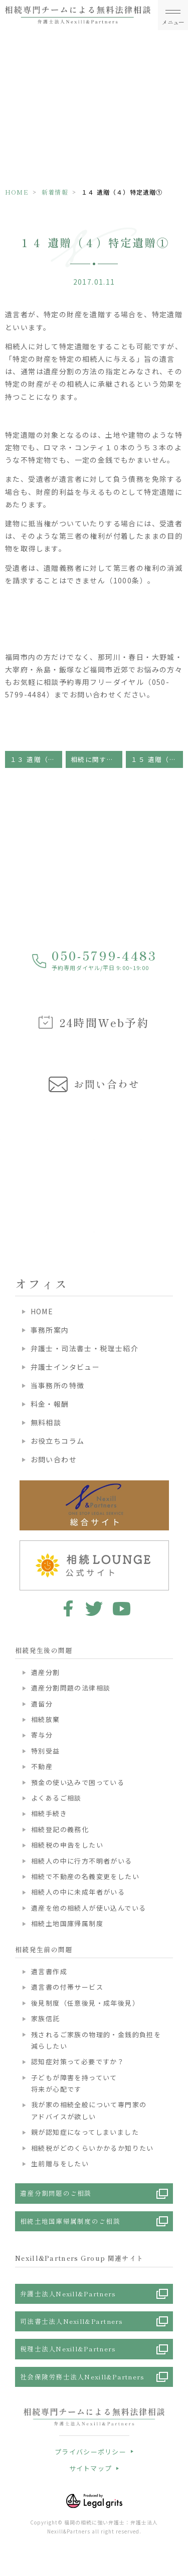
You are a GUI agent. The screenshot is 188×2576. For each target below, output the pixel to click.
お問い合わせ (54, 1459)
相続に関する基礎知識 (97, 759)
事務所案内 (50, 1330)
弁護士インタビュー (65, 1367)
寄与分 (42, 1735)
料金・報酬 (50, 1404)
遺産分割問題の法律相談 (70, 1687)
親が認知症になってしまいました (85, 2132)
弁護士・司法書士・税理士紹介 (85, 1348)
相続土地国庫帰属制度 (67, 1923)
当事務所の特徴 (58, 1385)
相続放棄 (45, 1719)
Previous (9, 1167)
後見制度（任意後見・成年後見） (85, 2003)
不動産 (42, 1766)
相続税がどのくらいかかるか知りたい (92, 2148)
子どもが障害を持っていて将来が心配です (74, 2083)
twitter (94, 1608)
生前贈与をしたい (60, 2163)
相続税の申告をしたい (67, 1845)
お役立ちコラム (58, 1441)
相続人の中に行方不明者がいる (81, 1861)
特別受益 (45, 1751)
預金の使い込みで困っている (77, 1782)
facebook (66, 1608)
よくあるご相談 (56, 1798)
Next (178, 1167)
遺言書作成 (49, 1971)
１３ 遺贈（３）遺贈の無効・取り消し (36, 759)
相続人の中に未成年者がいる (78, 1892)
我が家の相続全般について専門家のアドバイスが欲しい (88, 2110)
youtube (121, 1608)
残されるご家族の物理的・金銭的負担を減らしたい (96, 2040)
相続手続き (49, 1813)
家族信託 (45, 2018)
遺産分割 (45, 1672)
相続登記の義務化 (60, 1829)
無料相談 (46, 1422)
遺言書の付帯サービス (67, 1987)
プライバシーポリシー (90, 2451)
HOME (17, 192)
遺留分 (42, 1703)
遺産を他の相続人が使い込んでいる (88, 1908)
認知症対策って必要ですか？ (77, 2061)
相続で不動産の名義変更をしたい (85, 1876)
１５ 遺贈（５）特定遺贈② (157, 759)
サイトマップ (90, 2468)
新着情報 (55, 192)
